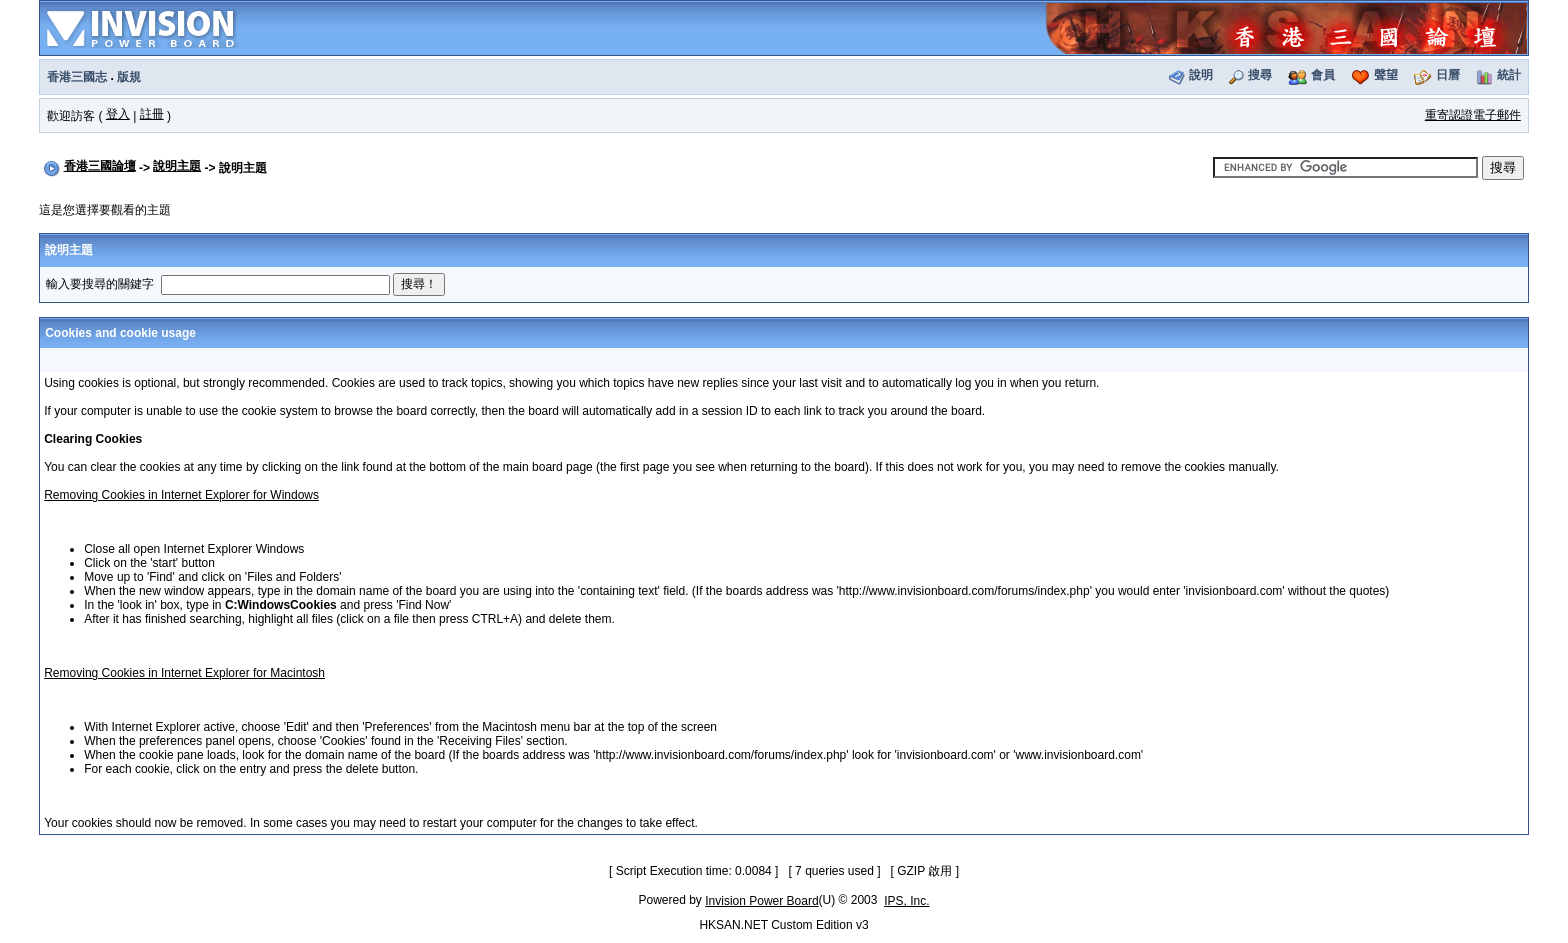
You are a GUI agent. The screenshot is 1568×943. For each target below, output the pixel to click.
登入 (118, 114)
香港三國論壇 (100, 166)
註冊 (152, 114)
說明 (1201, 75)
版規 (129, 77)
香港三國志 (77, 77)
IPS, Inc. (906, 901)
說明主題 (177, 166)
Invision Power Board (761, 901)
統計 (1509, 75)
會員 (1323, 75)
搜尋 (1260, 75)
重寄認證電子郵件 (1473, 115)
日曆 (1448, 75)
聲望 (1386, 75)
